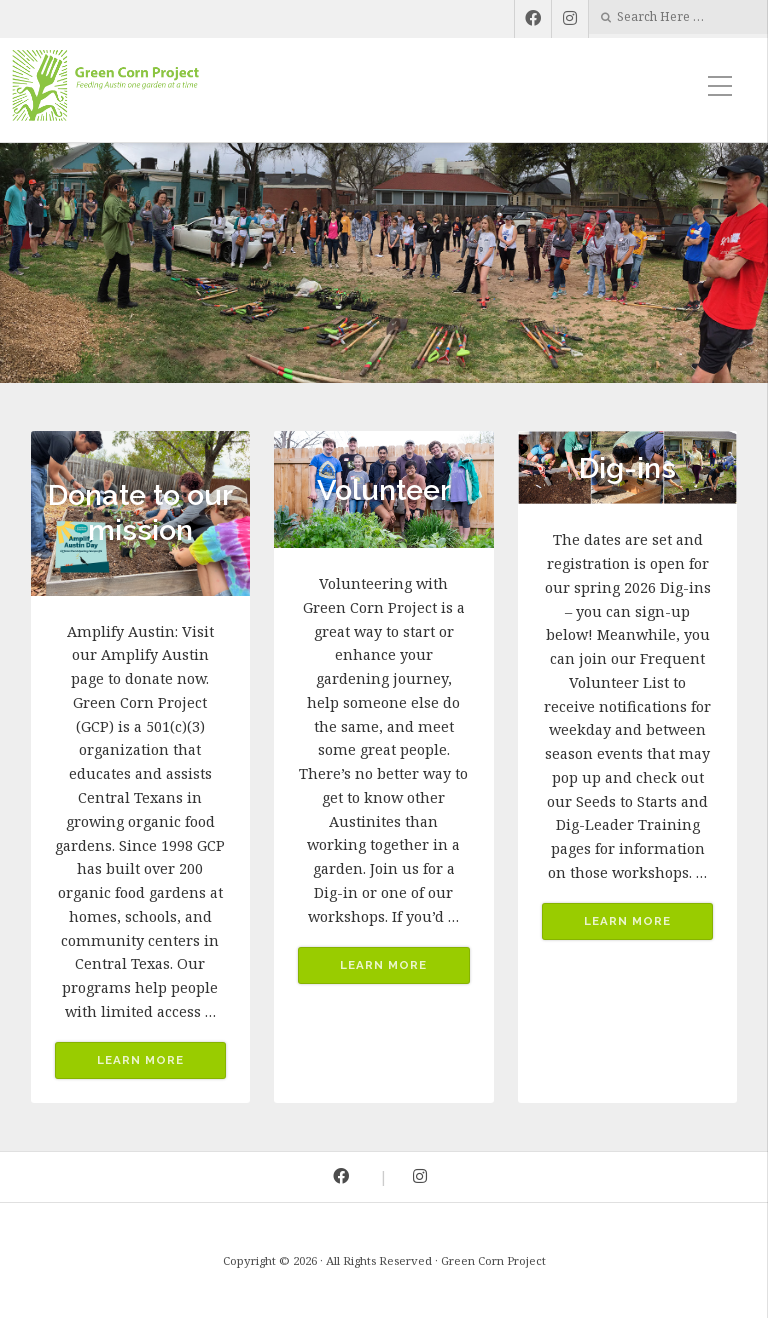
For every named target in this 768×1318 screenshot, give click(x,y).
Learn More (140, 1060)
